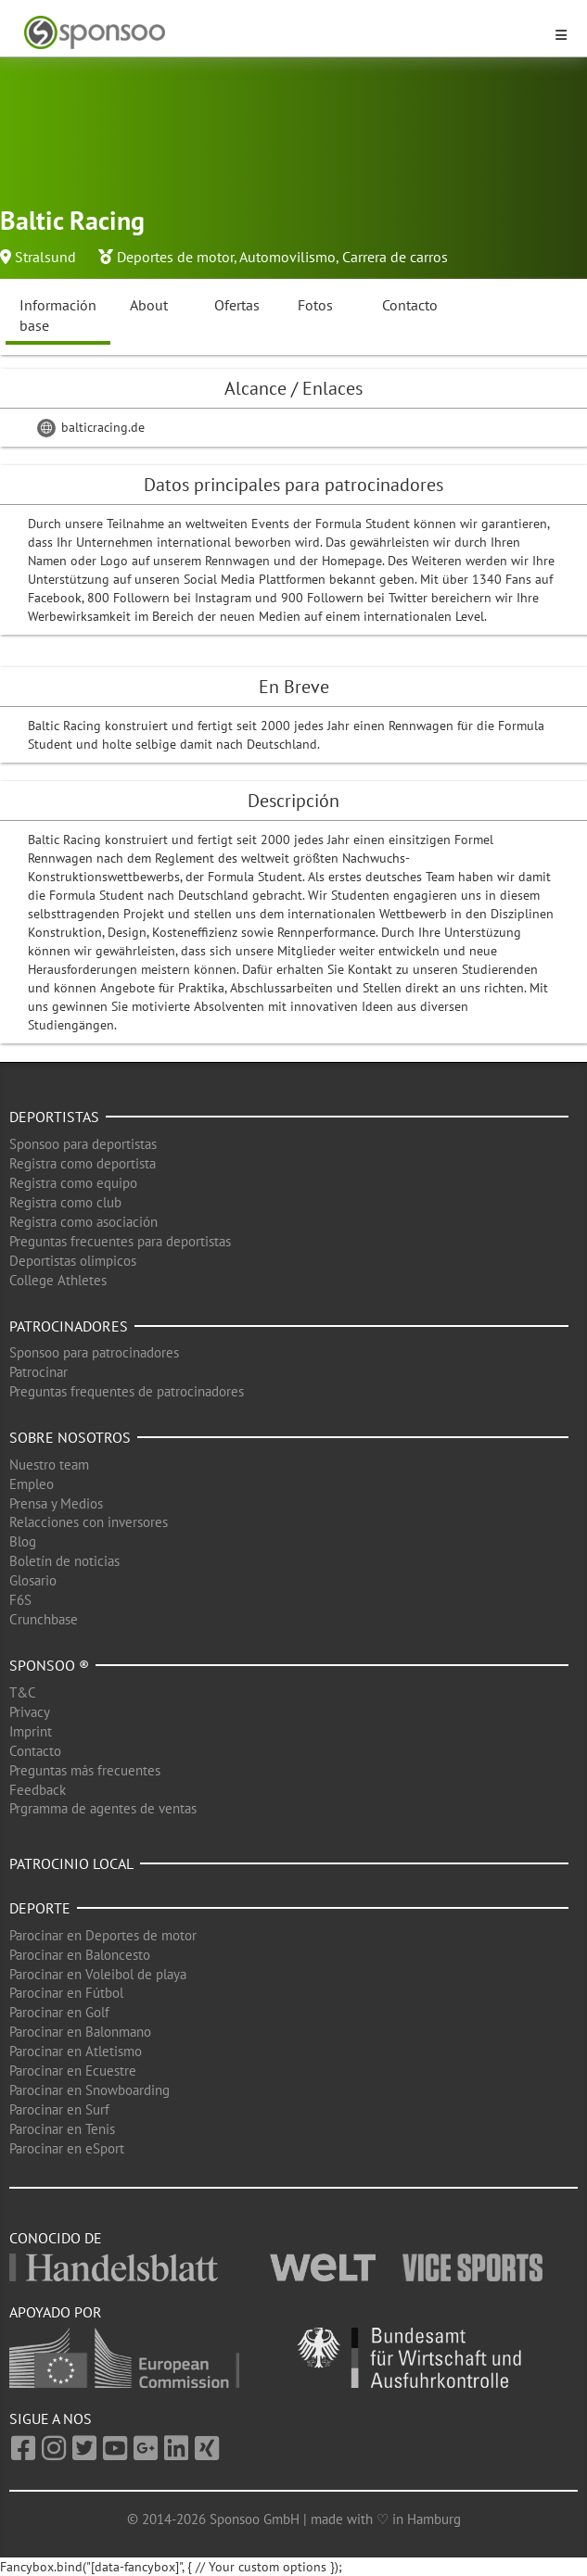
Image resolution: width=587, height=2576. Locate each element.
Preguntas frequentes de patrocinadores (126, 1391)
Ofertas (237, 305)
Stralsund (45, 256)
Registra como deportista (82, 1163)
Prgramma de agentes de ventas (103, 1808)
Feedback (37, 1790)
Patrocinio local (71, 1863)
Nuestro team (49, 1464)
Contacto (410, 305)
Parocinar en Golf (59, 2012)
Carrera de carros (395, 256)
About (149, 305)
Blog (22, 1541)
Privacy (29, 1712)
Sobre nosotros (70, 1437)
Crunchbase (43, 1619)
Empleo (31, 1484)
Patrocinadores (68, 1326)
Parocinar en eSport (66, 2148)
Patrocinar (38, 1372)
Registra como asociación (83, 1222)
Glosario (33, 1580)
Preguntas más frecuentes (84, 1770)
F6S (20, 1600)
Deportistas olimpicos (72, 1260)
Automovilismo (287, 256)
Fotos (315, 305)
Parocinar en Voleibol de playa (97, 1974)
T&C (22, 1692)
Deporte (39, 1908)
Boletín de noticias (64, 1561)
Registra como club (65, 1202)
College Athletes (58, 1280)
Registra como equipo (73, 1183)
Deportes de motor (175, 256)
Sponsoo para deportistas (83, 1144)
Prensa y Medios (56, 1503)
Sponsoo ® (49, 1665)
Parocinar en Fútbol (66, 1992)
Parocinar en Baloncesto (79, 1955)
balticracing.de (91, 427)
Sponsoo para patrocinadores (94, 1352)
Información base (57, 315)
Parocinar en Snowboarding (89, 2090)
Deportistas (54, 1116)
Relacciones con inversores (88, 1522)
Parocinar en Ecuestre (72, 2070)
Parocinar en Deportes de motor (103, 1935)
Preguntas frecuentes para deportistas (120, 1241)
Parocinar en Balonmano (80, 2031)
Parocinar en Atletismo (75, 2051)
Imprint (30, 1731)
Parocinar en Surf (59, 2109)
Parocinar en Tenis (62, 2129)
